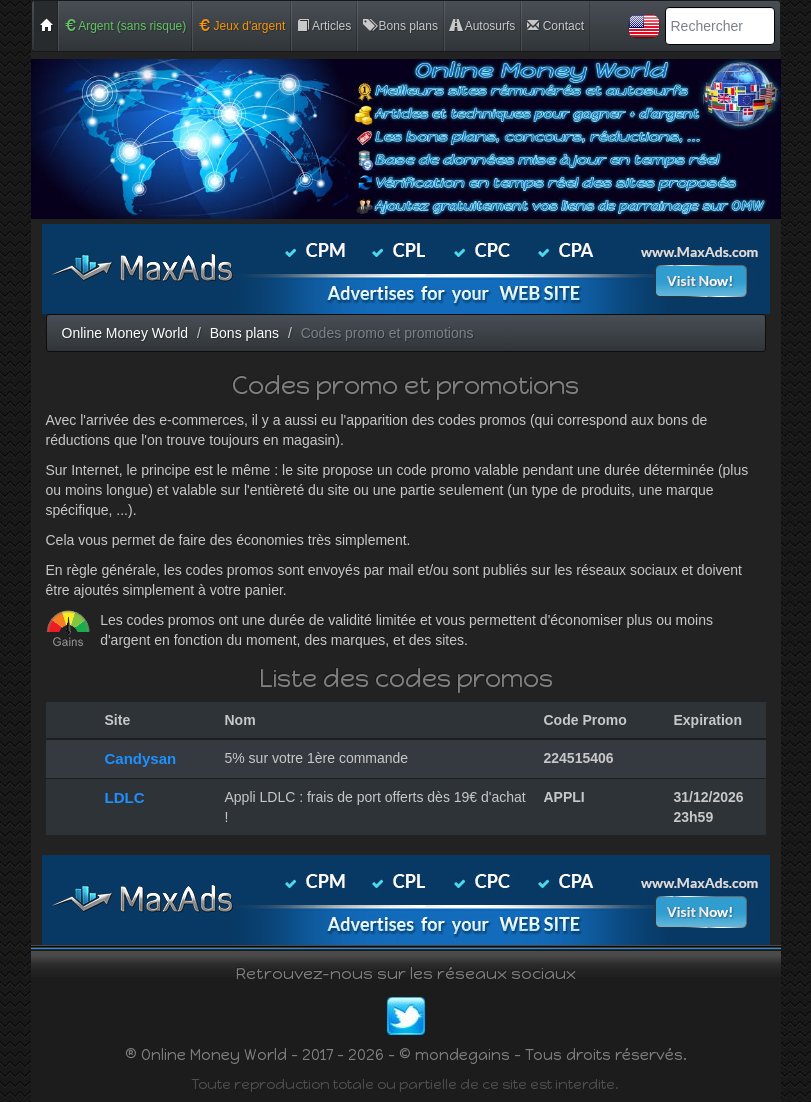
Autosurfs (482, 26)
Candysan (141, 758)
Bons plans (400, 26)
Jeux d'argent (241, 26)
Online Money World (125, 333)
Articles (324, 26)
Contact (555, 26)
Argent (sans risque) (125, 26)
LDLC (125, 797)
